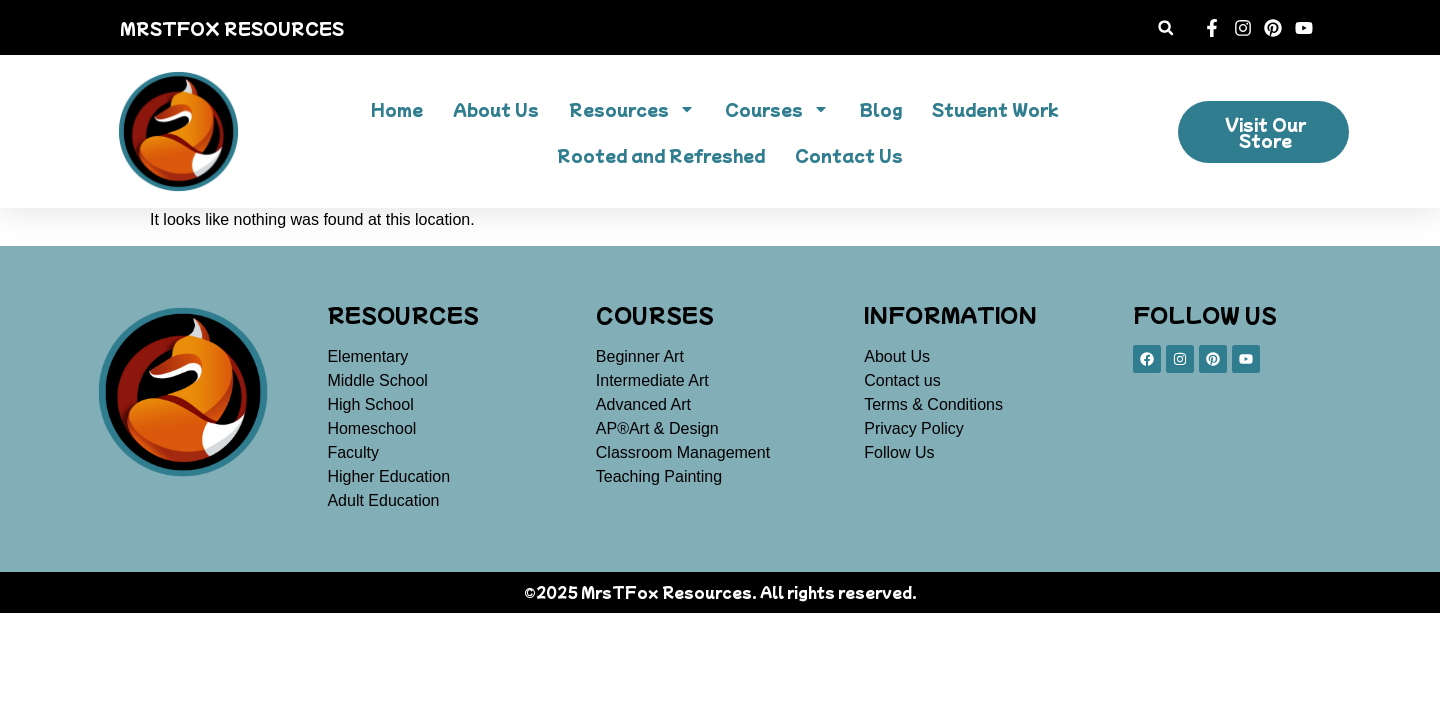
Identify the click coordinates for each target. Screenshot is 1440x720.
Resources (632, 109)
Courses (777, 109)
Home (397, 109)
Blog (880, 109)
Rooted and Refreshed (661, 155)
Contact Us (849, 155)
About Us (496, 109)
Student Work (995, 109)
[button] (1165, 27)
